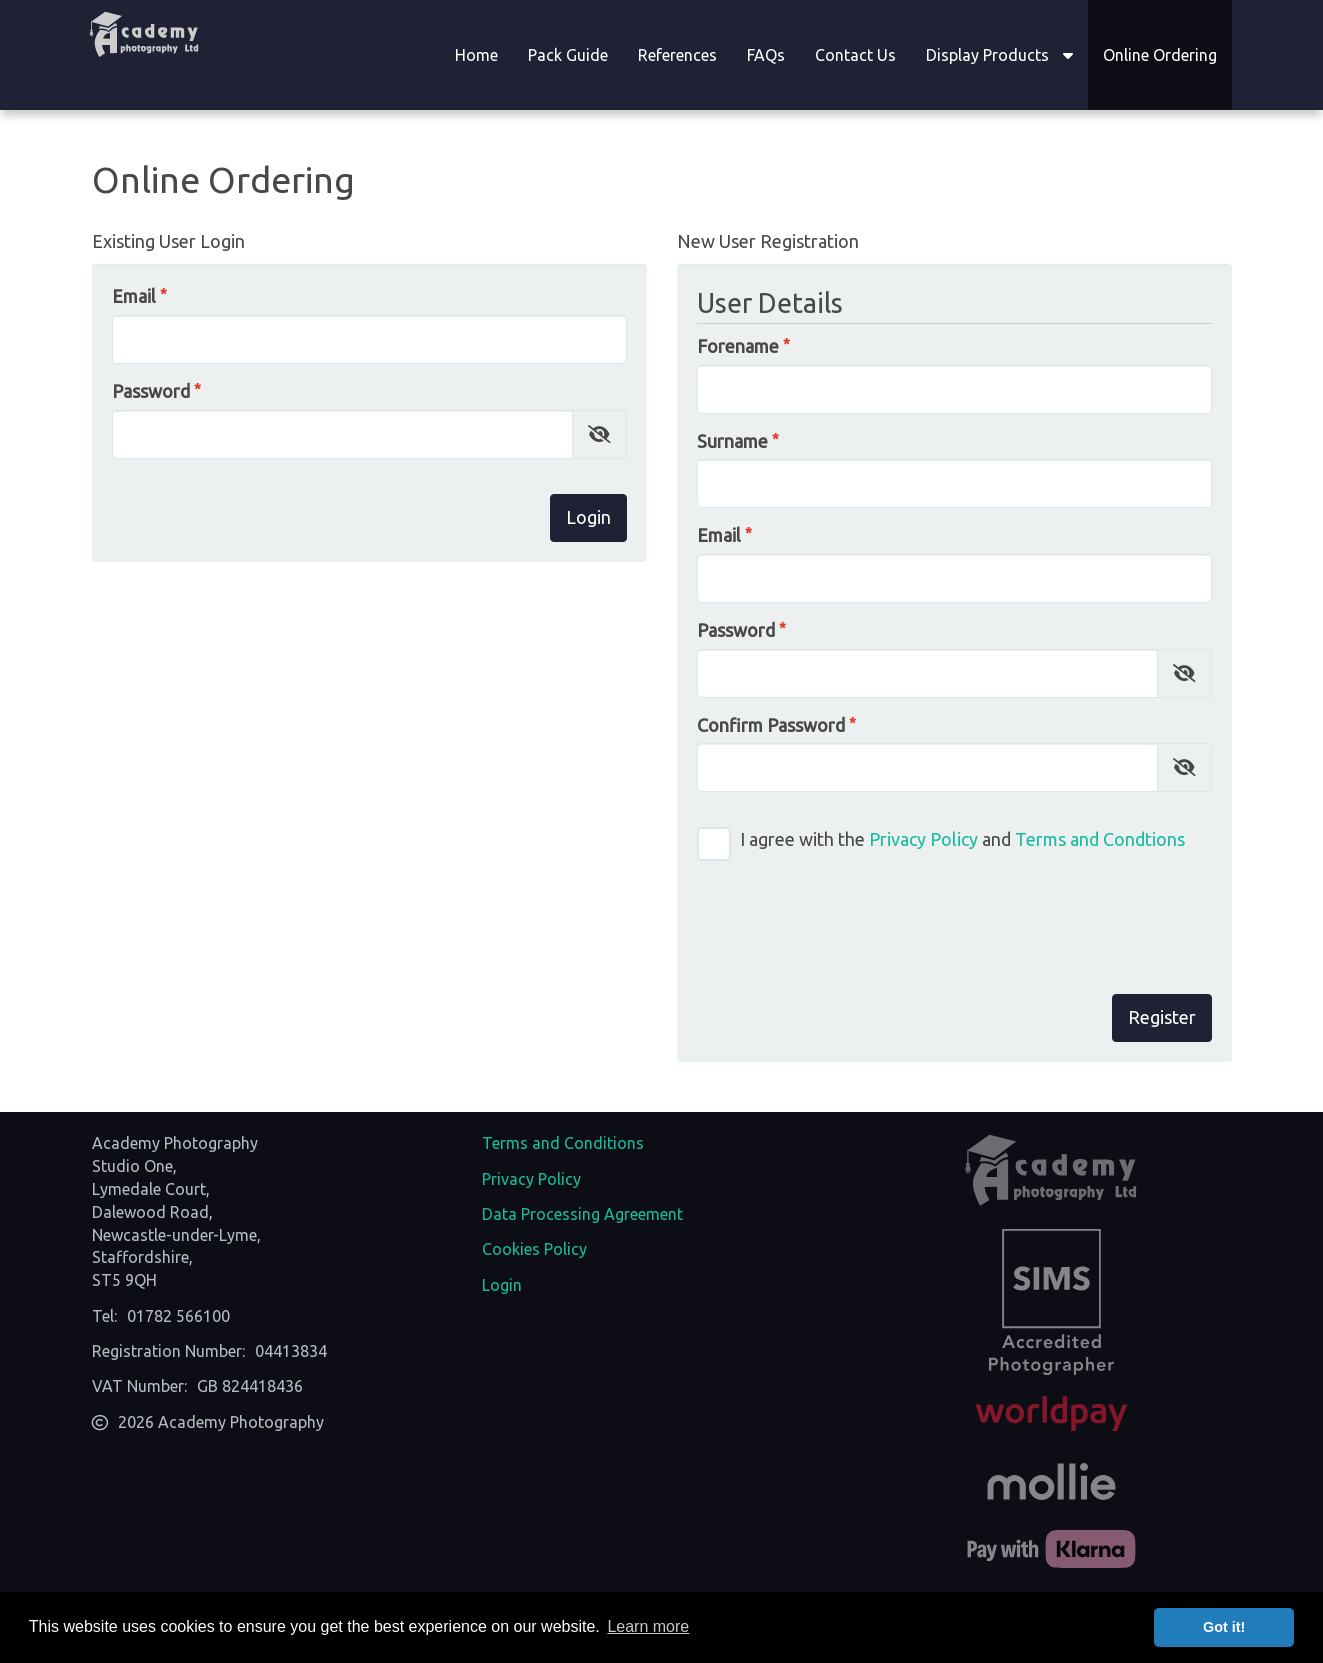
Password (151, 391)
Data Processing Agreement (582, 1214)
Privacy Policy (923, 839)
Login (502, 1285)
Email (134, 296)
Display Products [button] (999, 55)
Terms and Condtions (1100, 839)
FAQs (766, 55)
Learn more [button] (648, 1626)
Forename (738, 346)
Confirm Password (771, 725)
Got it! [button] (1224, 1627)
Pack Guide (568, 55)
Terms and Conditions (563, 1143)
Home (476, 55)
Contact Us (855, 55)
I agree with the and (941, 844)
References (677, 55)
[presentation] (1060, 920)
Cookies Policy (534, 1249)
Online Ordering (1160, 55)
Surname (732, 441)
